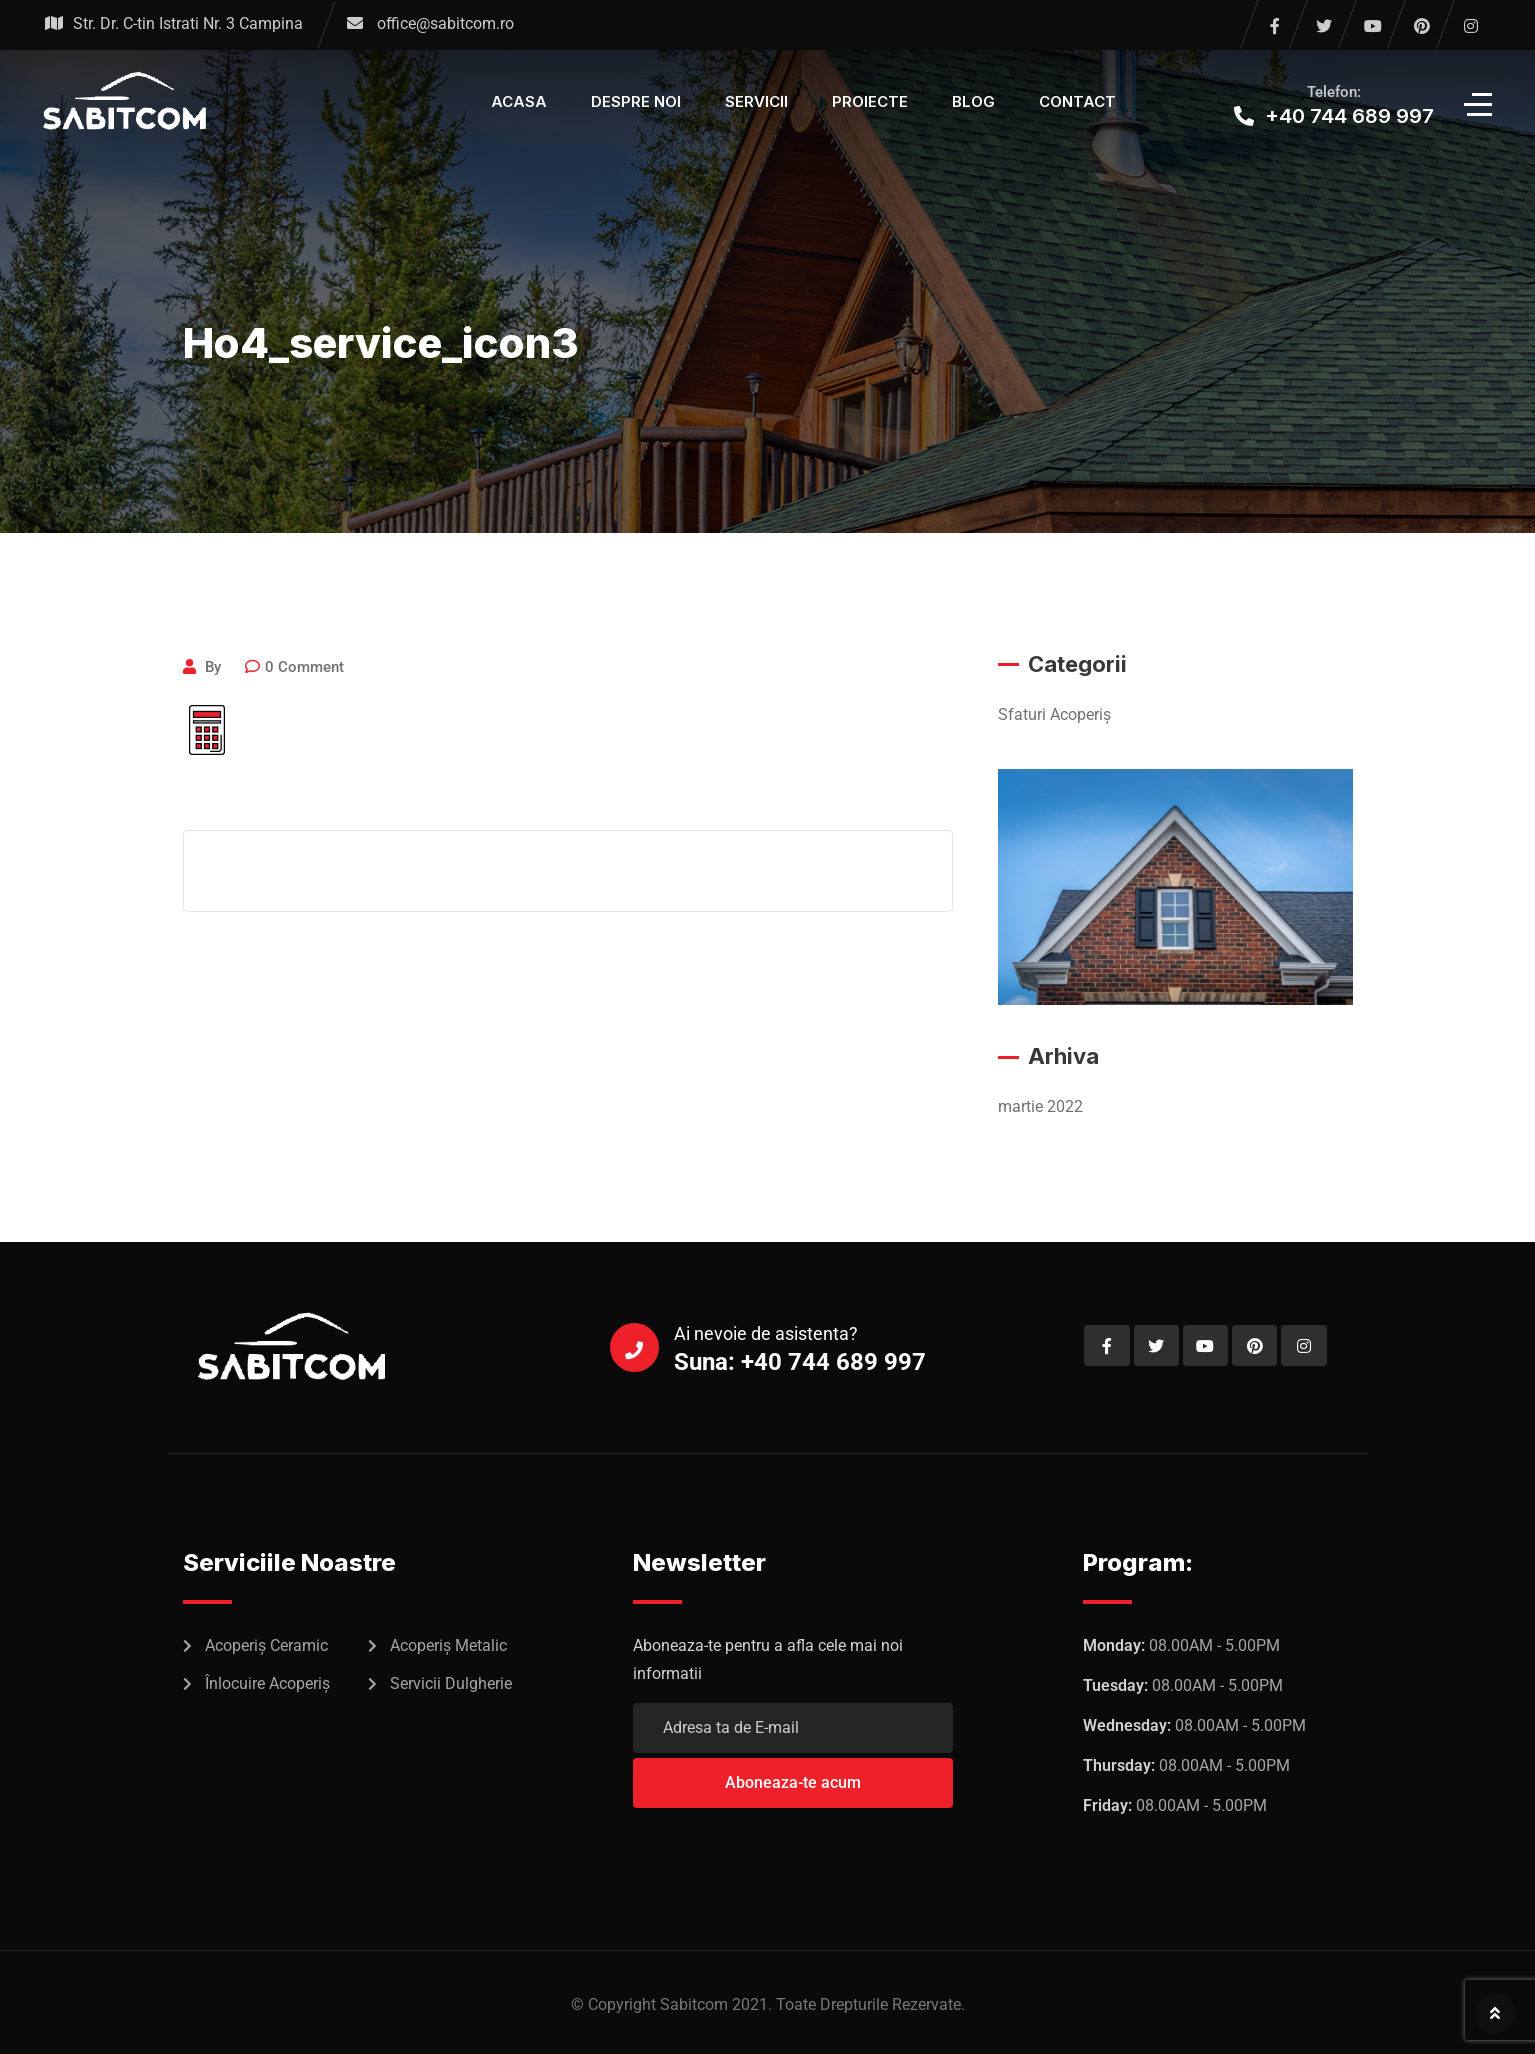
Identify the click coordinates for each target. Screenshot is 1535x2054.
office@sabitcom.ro (445, 23)
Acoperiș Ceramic (266, 1645)
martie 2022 (1040, 1106)
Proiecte (870, 101)
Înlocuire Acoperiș (267, 1683)
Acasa (519, 101)
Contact (1077, 101)
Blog (973, 101)
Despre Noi (636, 101)
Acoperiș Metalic (448, 1645)
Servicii (756, 101)
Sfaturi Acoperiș (1054, 714)
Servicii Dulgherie (451, 1683)
